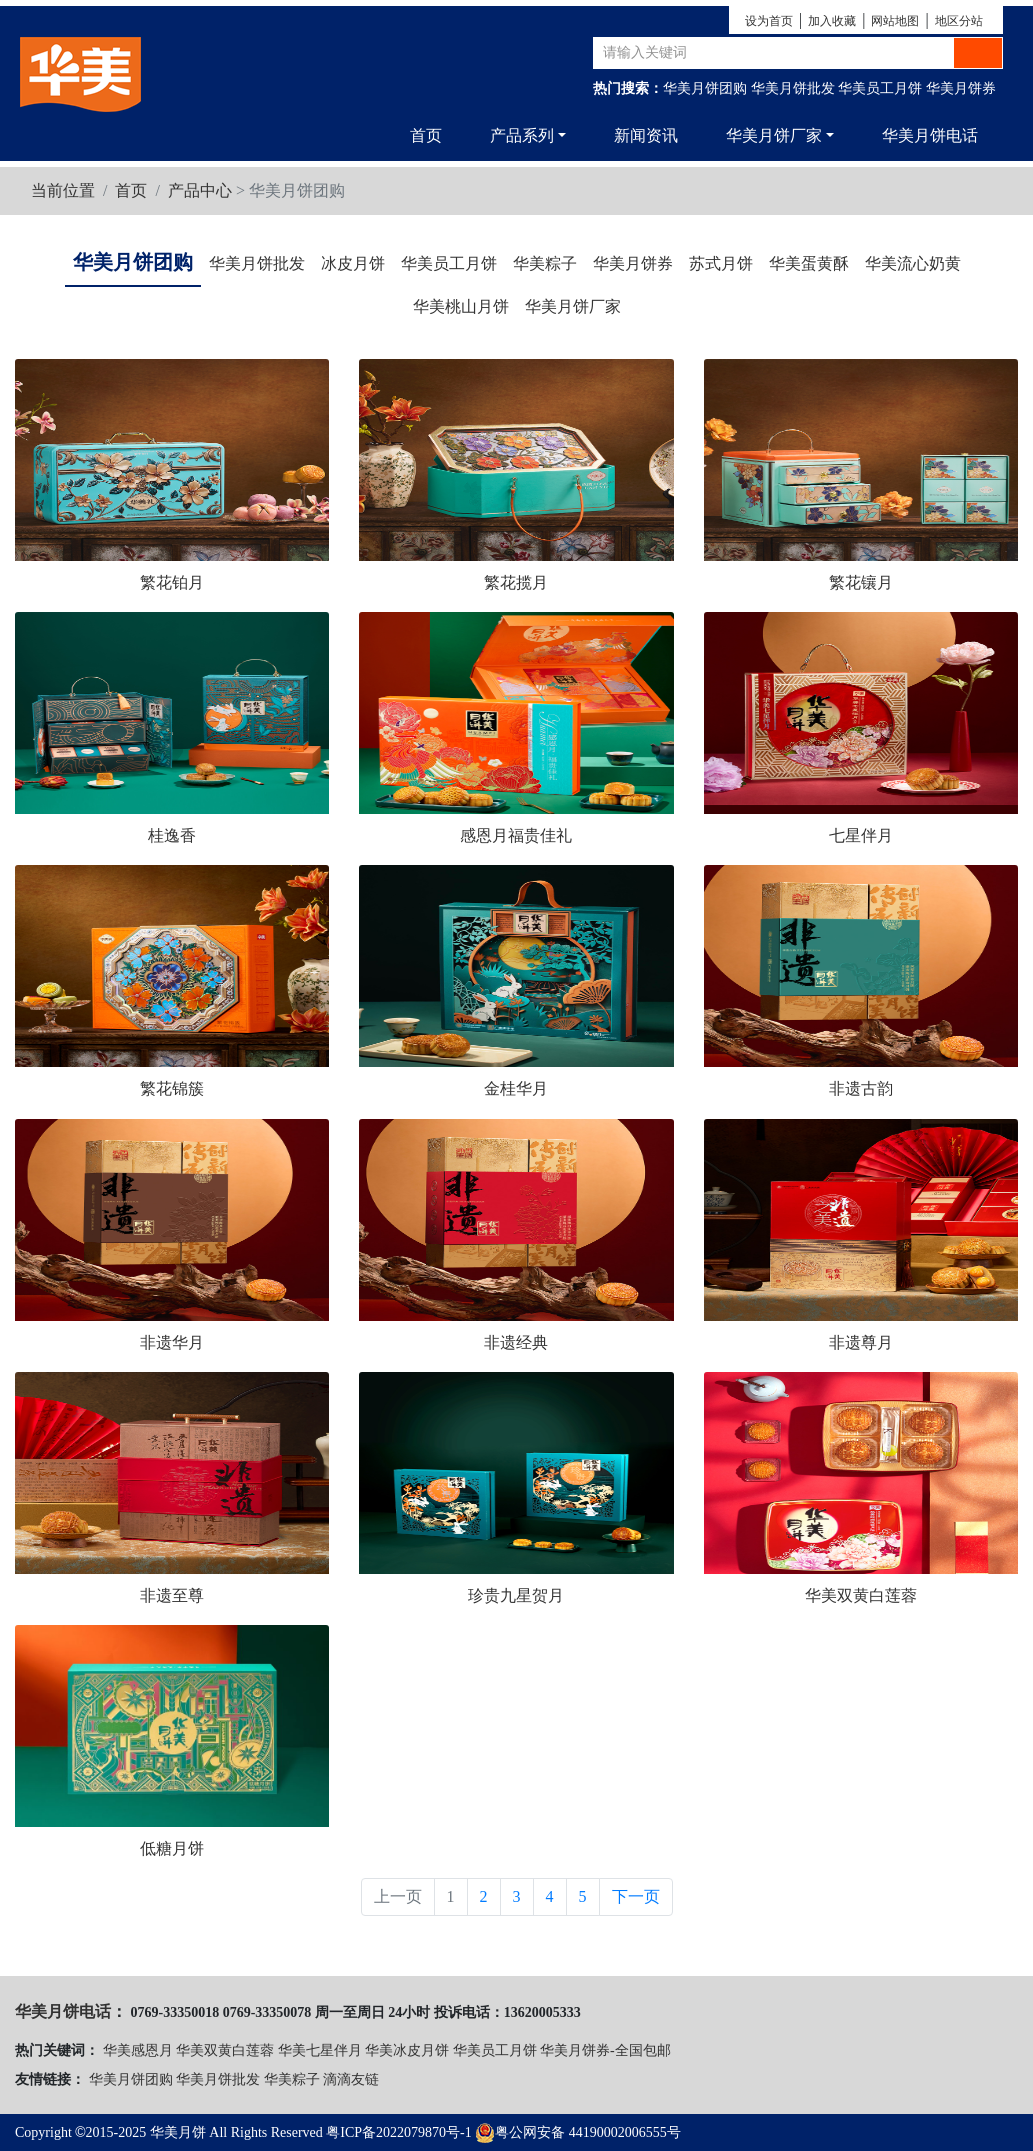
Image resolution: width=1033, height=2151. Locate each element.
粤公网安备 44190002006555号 (578, 2133)
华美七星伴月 (320, 2050)
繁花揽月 (516, 582)
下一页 (636, 1896)
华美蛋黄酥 (809, 263)
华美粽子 (545, 263)
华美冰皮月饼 (407, 2050)
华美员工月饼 (880, 88)
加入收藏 (832, 21)
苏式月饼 (721, 263)
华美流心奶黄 (913, 263)
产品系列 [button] (522, 135)
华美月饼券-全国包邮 (605, 2050)
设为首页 (769, 21)
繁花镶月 (861, 582)
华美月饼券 (961, 88)
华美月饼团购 (705, 88)
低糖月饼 (172, 1848)
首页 (426, 135)
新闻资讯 (646, 135)
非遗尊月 (861, 1342)
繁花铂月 (172, 582)
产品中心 (200, 190)
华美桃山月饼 (461, 306)
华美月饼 (178, 2132)
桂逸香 (172, 835)
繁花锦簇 (172, 1088)
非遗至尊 (172, 1595)
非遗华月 (172, 1342)
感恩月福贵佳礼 (516, 835)
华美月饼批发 (793, 88)
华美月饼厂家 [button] (774, 135)
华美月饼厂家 (573, 306)
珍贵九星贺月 (516, 1595)
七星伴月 (861, 835)
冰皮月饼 (353, 263)
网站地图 (895, 21)
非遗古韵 (861, 1088)
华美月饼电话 (930, 135)
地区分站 (959, 21)
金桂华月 (516, 1088)
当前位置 (63, 190)
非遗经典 (516, 1342)
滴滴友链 (351, 2079)
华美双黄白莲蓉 (861, 1595)
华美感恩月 (138, 2050)
